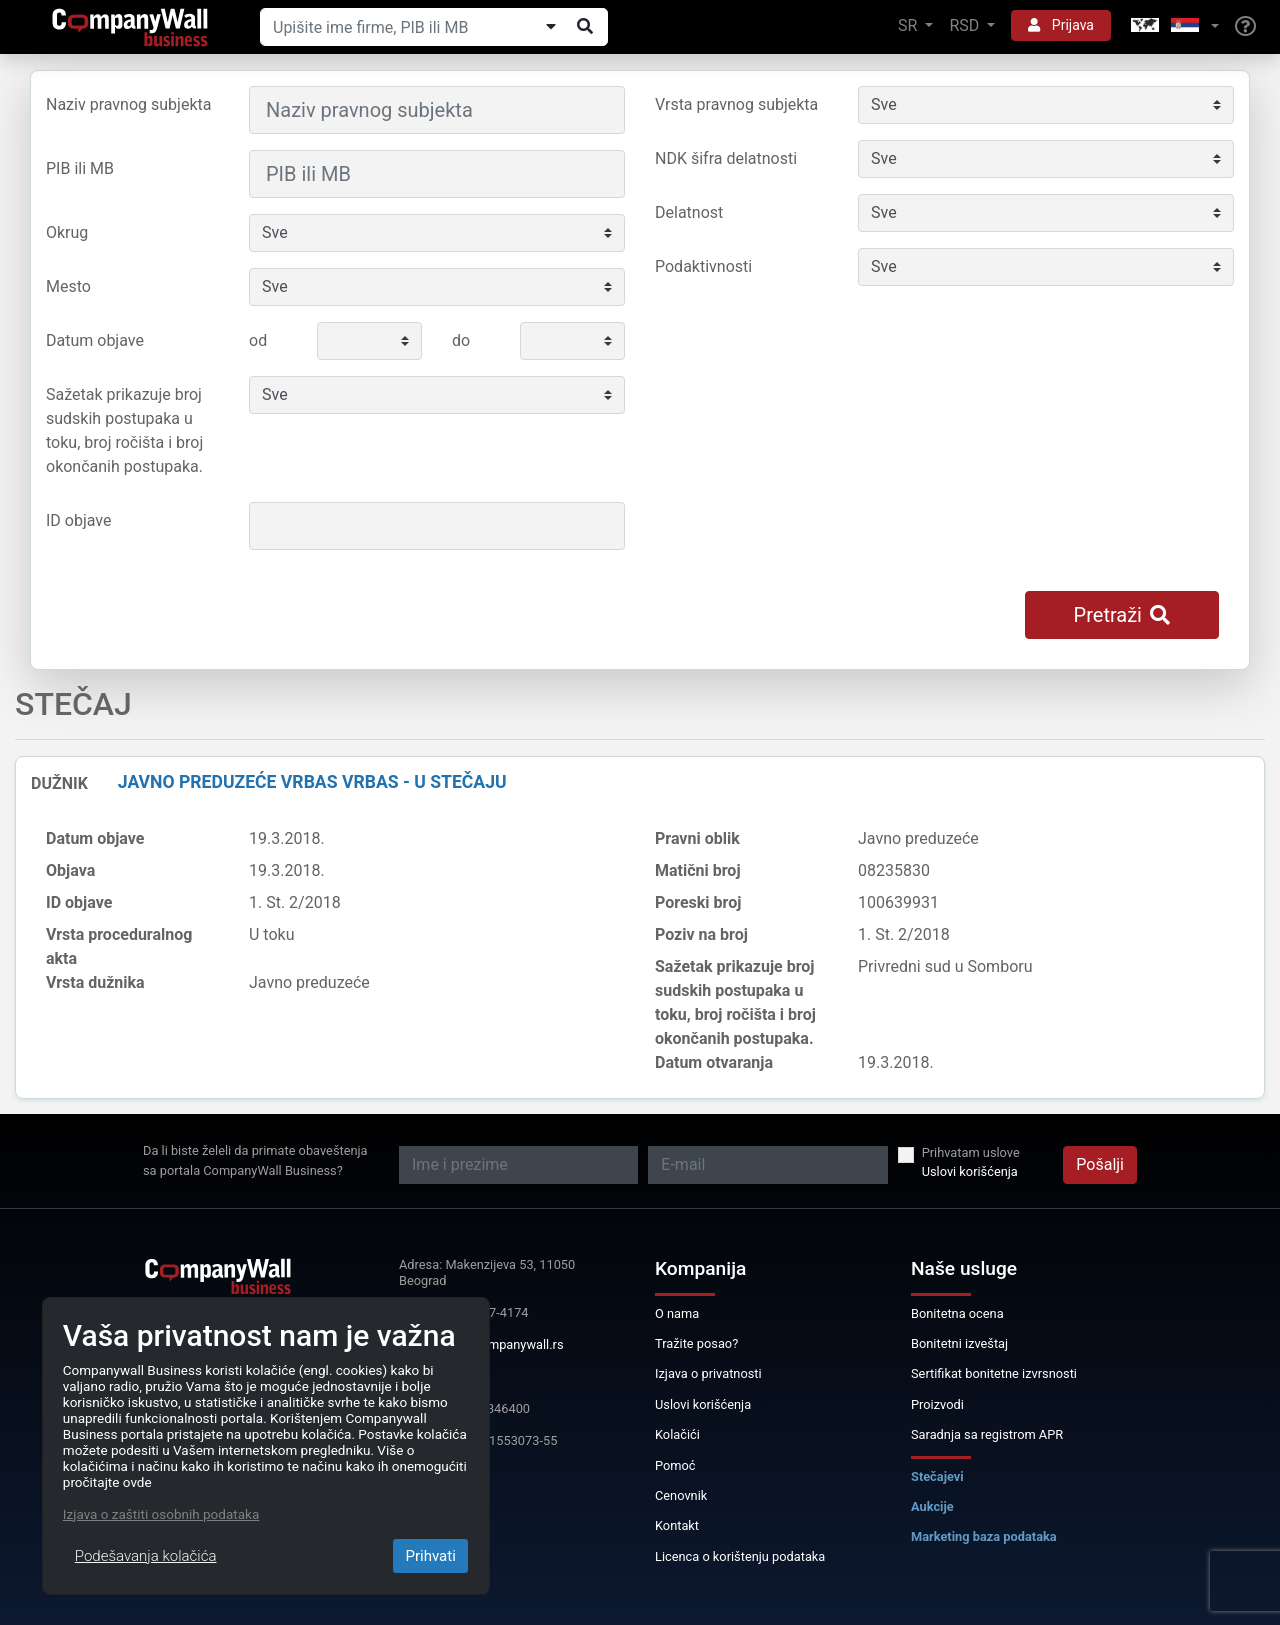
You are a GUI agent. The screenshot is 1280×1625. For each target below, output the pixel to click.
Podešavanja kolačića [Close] (146, 1556)
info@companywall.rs (502, 1344)
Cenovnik (681, 1495)
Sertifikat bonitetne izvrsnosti (994, 1373)
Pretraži (1122, 615)
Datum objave (95, 340)
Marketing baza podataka (984, 1536)
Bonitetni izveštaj (959, 1343)
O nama (677, 1313)
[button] (1173, 26)
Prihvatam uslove (971, 1152)
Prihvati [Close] (430, 1556)
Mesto (68, 286)
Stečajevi (937, 1476)
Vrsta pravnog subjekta (736, 104)
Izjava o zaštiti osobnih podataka (161, 1514)
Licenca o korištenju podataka (740, 1556)
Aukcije (932, 1506)
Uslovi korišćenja (970, 1171)
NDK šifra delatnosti (726, 158)
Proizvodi (937, 1404)
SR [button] (909, 25)
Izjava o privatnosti (708, 1373)
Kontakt (677, 1525)
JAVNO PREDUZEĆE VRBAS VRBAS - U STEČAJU (312, 782)
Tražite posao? (696, 1343)
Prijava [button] (1061, 25)
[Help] (1245, 27)
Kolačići (677, 1434)
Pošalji (1100, 1164)
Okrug (67, 232)
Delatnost (689, 212)
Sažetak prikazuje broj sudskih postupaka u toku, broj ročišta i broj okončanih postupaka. (124, 430)
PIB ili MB (80, 168)
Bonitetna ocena (957, 1313)
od (258, 340)
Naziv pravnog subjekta (128, 104)
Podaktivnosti (703, 266)
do (461, 340)
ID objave (78, 520)
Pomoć (675, 1465)
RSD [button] (966, 25)
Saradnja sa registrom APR (987, 1434)
